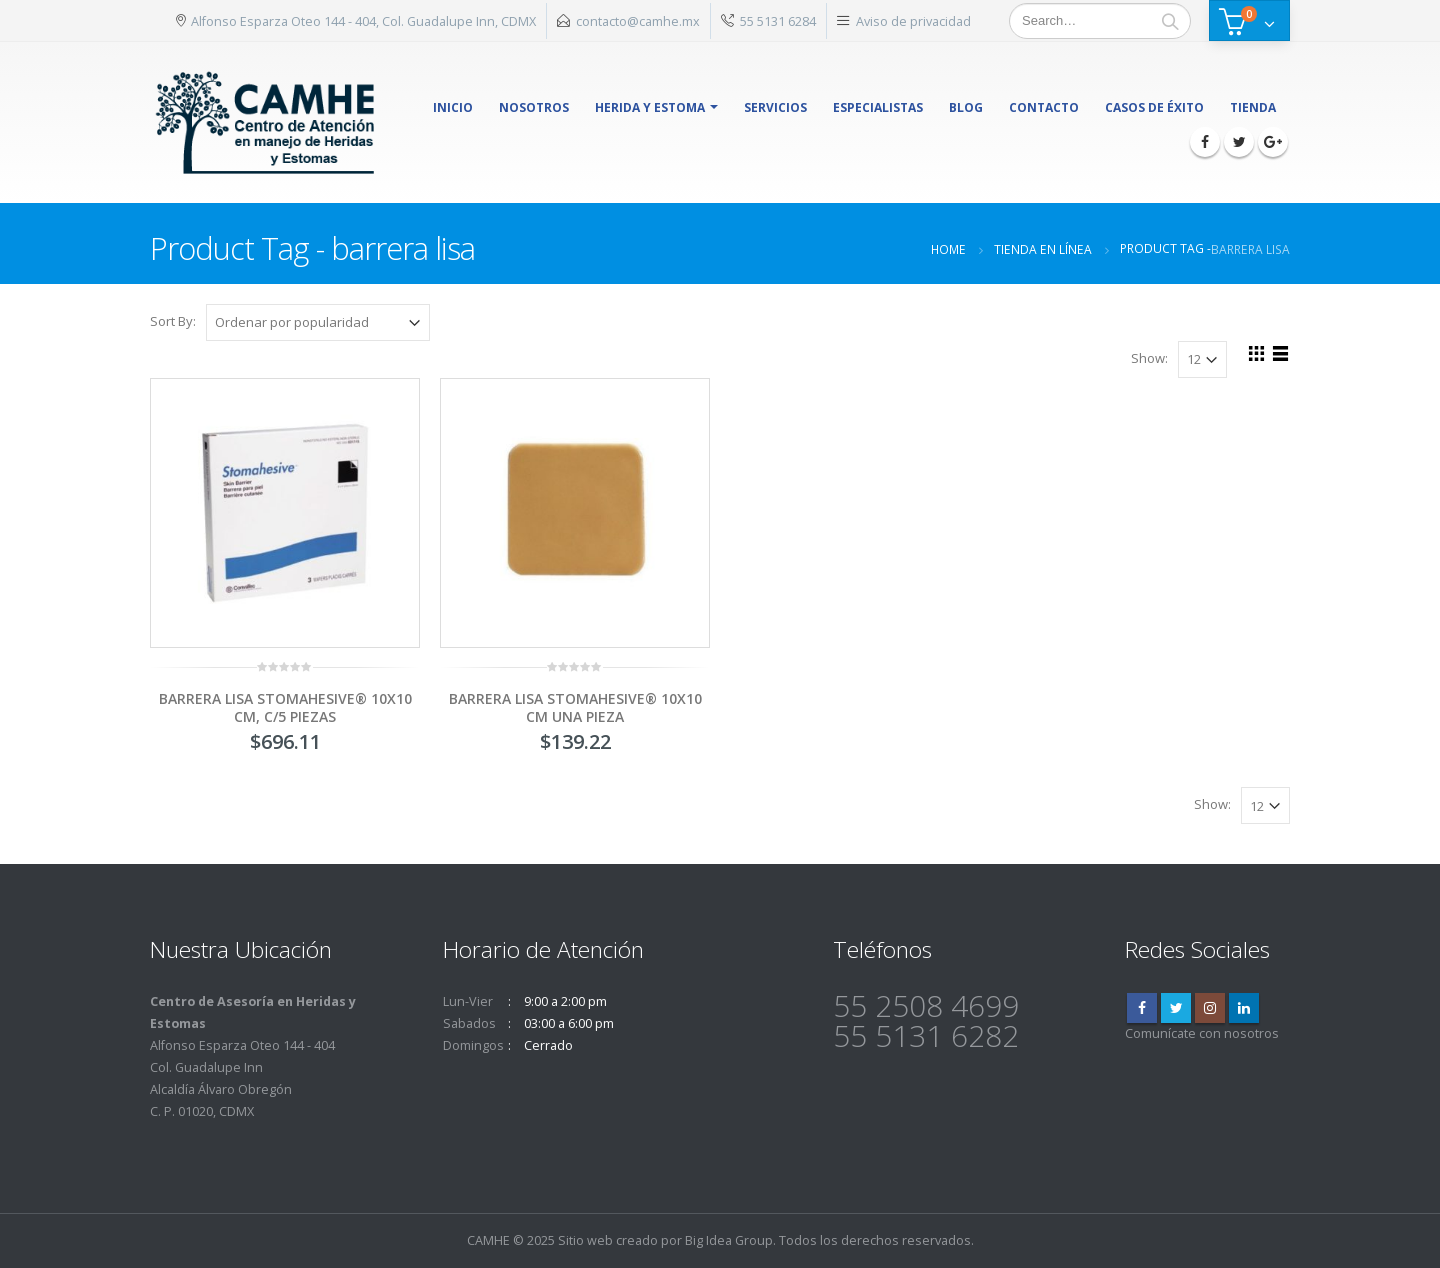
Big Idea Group (729, 1240)
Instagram (1210, 1008)
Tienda (1253, 107)
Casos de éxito (1154, 107)
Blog (966, 107)
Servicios (775, 107)
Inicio (453, 107)
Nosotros (534, 107)
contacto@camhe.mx (638, 21)
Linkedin (1244, 1008)
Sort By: (173, 321)
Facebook (1142, 1008)
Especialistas (878, 107)
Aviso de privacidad (913, 21)
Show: (1149, 358)
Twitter (1176, 1008)
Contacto (1044, 107)
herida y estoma (650, 107)
